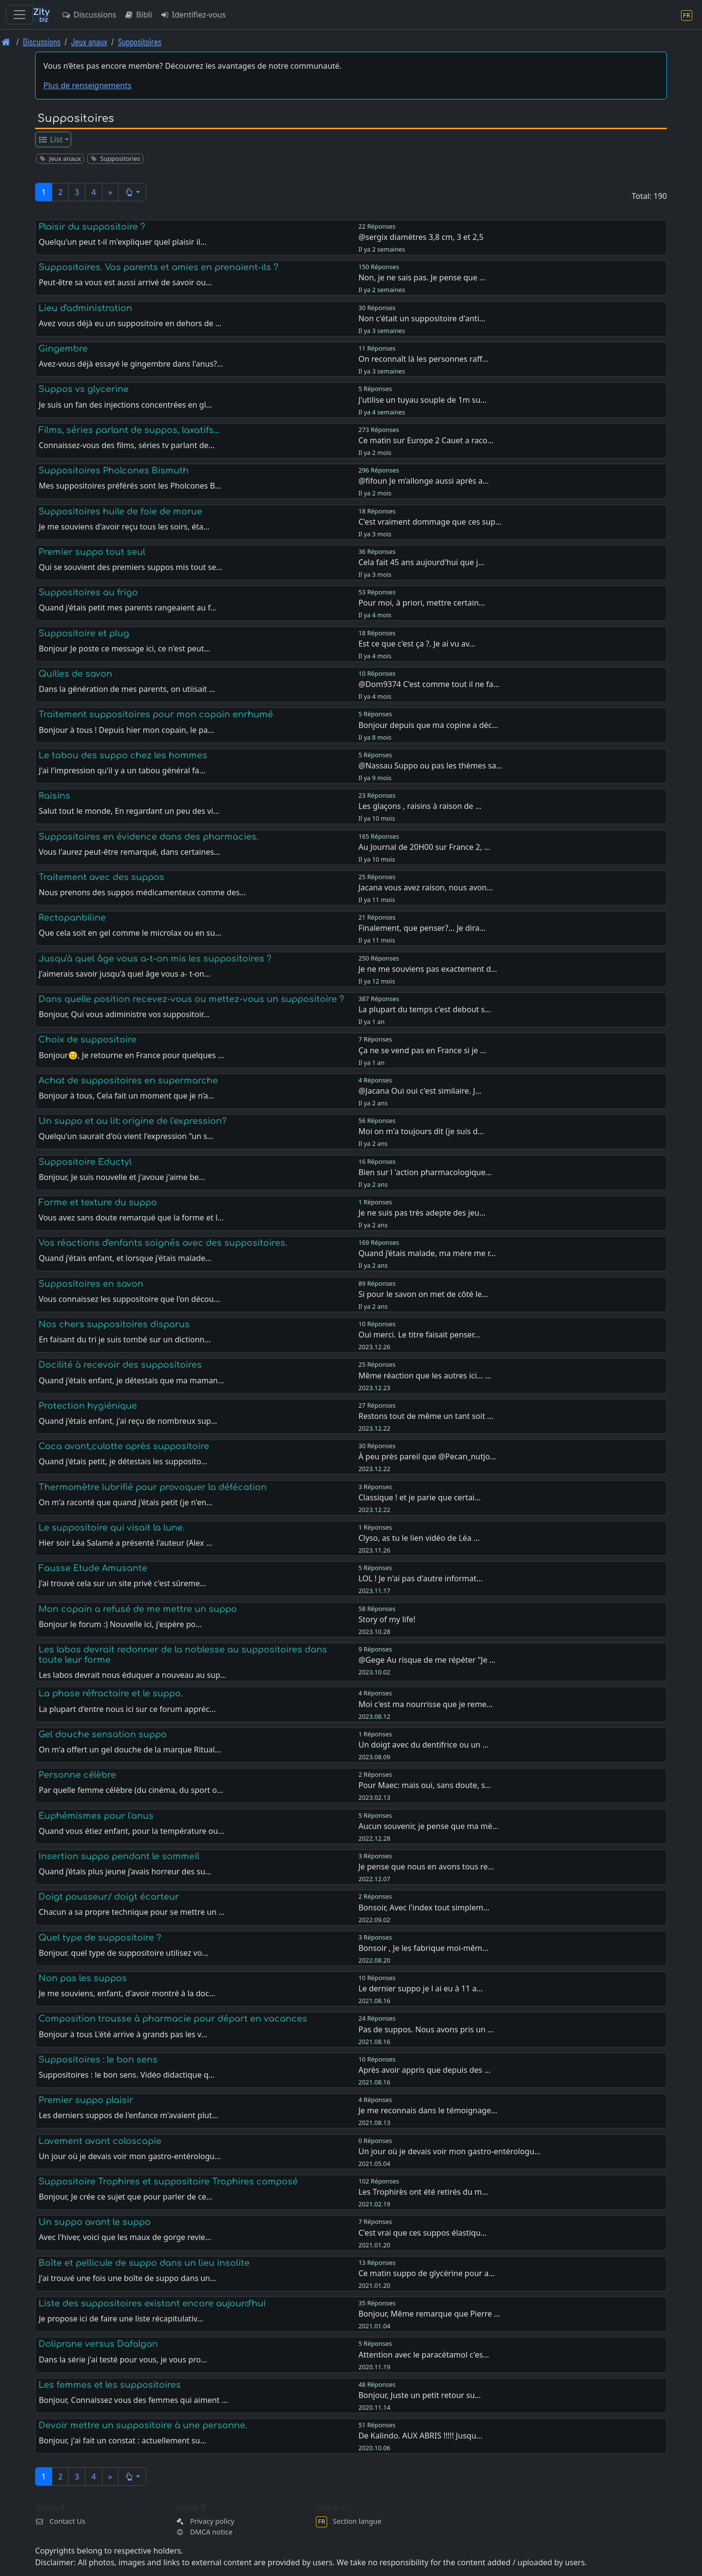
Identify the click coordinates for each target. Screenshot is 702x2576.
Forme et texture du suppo (98, 1202)
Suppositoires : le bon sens (98, 2060)
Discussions (88, 14)
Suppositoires (139, 41)
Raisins (54, 796)
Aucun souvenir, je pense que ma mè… (428, 1826)
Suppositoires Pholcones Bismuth (114, 470)
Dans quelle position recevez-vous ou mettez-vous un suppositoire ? (191, 999)
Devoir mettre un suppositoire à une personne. (143, 2425)
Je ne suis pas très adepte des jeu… (422, 1212)
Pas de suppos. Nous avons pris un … (426, 2029)
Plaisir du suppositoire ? (92, 227)
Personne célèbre (77, 1775)
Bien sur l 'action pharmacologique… (424, 1172)
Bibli (138, 14)
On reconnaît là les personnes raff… (423, 359)
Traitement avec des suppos (101, 877)
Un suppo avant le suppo (95, 2222)
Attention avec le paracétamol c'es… (423, 2354)
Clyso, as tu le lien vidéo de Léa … (419, 1538)
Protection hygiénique (88, 1406)
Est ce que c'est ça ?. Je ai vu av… (416, 643)
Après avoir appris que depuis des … (424, 2070)
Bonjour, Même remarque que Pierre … (429, 2313)
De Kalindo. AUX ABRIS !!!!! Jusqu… (420, 2435)
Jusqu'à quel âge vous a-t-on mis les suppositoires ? (155, 959)
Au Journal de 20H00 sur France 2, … (424, 847)
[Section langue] (686, 15)
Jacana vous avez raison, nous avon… (425, 887)
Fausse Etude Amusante (93, 1568)
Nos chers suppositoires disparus (114, 1324)
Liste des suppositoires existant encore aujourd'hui (152, 2303)
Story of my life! (386, 1619)
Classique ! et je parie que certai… (419, 1497)
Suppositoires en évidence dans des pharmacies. (148, 837)
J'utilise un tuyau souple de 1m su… (422, 399)
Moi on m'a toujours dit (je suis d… (421, 1131)
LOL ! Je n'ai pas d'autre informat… (420, 1578)
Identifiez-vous (193, 14)
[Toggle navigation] (19, 14)
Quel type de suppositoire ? (100, 1938)
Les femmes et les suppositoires (110, 2385)
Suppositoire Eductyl (85, 1162)
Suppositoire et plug (84, 633)
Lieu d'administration (85, 308)
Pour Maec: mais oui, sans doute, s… (424, 1785)
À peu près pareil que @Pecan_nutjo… (427, 1456)
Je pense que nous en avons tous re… (426, 1866)
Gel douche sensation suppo (103, 1734)
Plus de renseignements (87, 85)
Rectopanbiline (72, 918)
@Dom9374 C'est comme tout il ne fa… (428, 684)
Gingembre (63, 349)
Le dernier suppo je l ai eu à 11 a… (420, 1988)
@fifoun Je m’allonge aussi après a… (423, 480)
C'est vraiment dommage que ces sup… (430, 521)
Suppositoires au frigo (88, 592)
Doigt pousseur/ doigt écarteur (109, 1897)
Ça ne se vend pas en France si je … (422, 1050)
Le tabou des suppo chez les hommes (123, 755)
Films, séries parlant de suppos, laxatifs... (129, 430)
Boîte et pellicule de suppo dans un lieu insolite (144, 2263)
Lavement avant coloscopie (100, 2141)
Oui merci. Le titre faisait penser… (419, 1334)
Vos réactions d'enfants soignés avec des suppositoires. (163, 1243)
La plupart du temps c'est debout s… (424, 1009)
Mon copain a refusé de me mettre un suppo (138, 1609)
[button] (132, 192)
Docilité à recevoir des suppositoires (120, 1365)
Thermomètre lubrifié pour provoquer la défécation (153, 1487)
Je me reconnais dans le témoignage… (427, 2110)
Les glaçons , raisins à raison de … (419, 806)
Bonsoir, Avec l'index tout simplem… (423, 1907)
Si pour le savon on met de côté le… (423, 1294)
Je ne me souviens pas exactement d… (427, 969)
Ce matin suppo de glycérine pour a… (426, 2273)
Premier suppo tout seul (92, 552)
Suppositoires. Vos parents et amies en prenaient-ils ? (158, 267)
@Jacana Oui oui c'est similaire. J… (419, 1090)
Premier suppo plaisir (86, 2100)
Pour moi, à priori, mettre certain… (421, 602)
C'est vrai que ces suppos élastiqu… (422, 2232)
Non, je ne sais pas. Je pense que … (422, 277)
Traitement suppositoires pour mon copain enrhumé (156, 714)
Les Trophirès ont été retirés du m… (423, 2191)
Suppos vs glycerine (84, 389)
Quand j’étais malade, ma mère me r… (427, 1253)
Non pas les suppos (83, 1978)
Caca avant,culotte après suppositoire (124, 1446)
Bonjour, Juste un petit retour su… (419, 2395)
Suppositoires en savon (91, 1284)
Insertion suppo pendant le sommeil (119, 1856)
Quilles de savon (75, 674)
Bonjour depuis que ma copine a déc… (428, 725)
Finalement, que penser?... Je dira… (422, 928)
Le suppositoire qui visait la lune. (112, 1528)
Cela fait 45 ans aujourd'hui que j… (421, 562)
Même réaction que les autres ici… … (424, 1375)
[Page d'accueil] (6, 41)
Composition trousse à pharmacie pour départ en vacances (173, 2019)
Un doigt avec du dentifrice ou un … (423, 1744)
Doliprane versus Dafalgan (98, 2344)
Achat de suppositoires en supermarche (128, 1080)
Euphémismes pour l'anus (96, 1816)
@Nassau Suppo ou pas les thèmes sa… (430, 765)
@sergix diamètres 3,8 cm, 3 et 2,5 (421, 237)
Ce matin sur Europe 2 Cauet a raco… (425, 440)
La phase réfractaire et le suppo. (111, 1693)
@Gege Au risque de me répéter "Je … (426, 1659)
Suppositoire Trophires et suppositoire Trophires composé (168, 2181)
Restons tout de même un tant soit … (425, 1416)
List (50, 139)
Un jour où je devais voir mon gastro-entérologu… (449, 2151)
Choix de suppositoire (87, 1039)
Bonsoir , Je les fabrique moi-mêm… (423, 1948)
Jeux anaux (89, 41)
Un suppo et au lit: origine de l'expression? (133, 1121)
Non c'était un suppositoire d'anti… (421, 318)
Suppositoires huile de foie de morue (120, 511)
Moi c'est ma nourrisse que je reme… (425, 1704)
